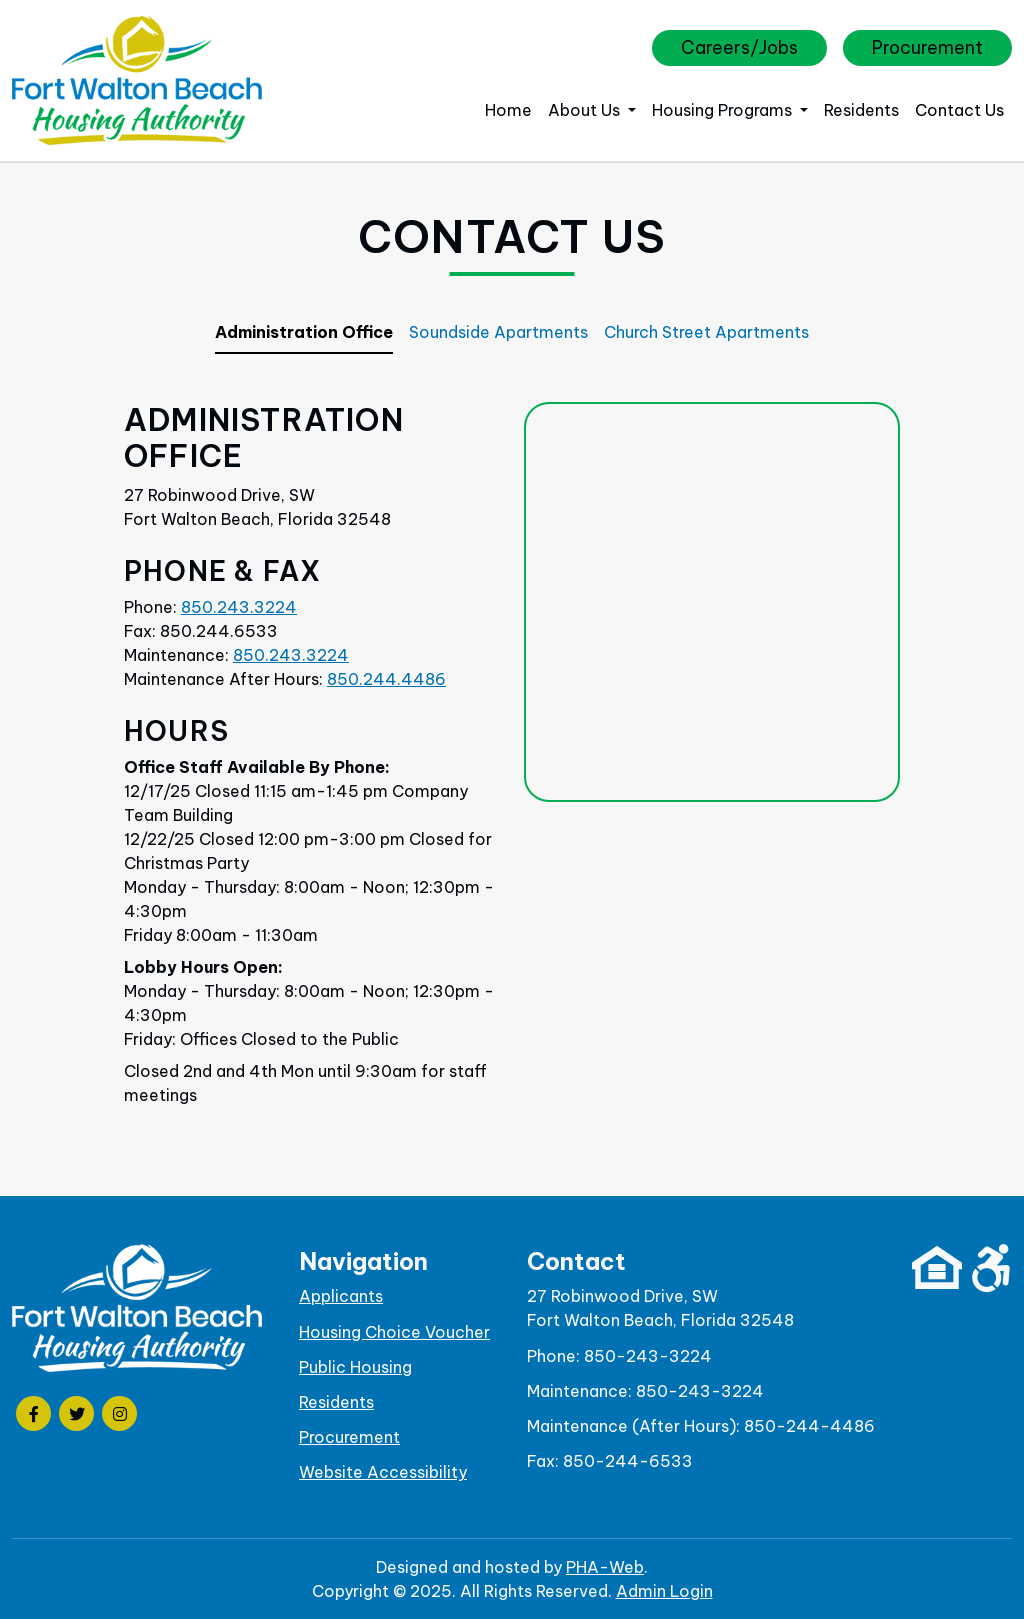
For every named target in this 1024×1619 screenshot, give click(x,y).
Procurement (927, 47)
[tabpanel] (512, 767)
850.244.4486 (386, 679)
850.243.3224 (239, 607)
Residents (861, 110)
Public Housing (355, 1367)
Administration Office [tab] (304, 332)
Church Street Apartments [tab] (706, 332)
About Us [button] (586, 110)
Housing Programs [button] (724, 110)
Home (508, 110)
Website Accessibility (383, 1472)
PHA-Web (605, 1567)
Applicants (341, 1296)
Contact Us (959, 110)
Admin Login (664, 1591)
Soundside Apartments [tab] (498, 332)
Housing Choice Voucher (394, 1332)
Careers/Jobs (739, 47)
